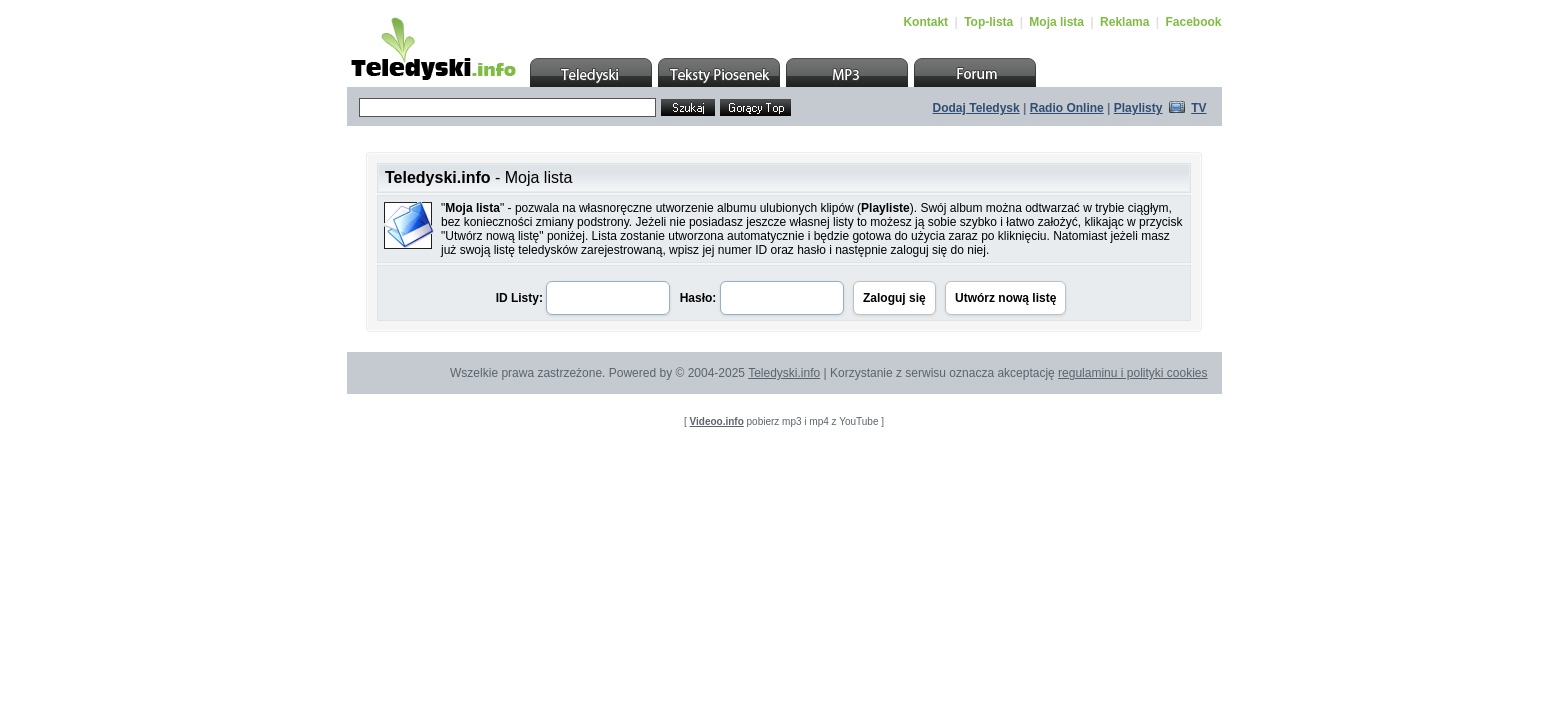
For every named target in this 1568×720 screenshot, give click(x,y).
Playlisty (1138, 108)
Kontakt (925, 22)
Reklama (1124, 22)
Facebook (1193, 22)
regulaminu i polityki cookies (1132, 373)
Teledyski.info (784, 373)
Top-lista (988, 22)
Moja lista (1056, 22)
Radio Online (1067, 108)
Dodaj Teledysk (976, 108)
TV (1198, 108)
